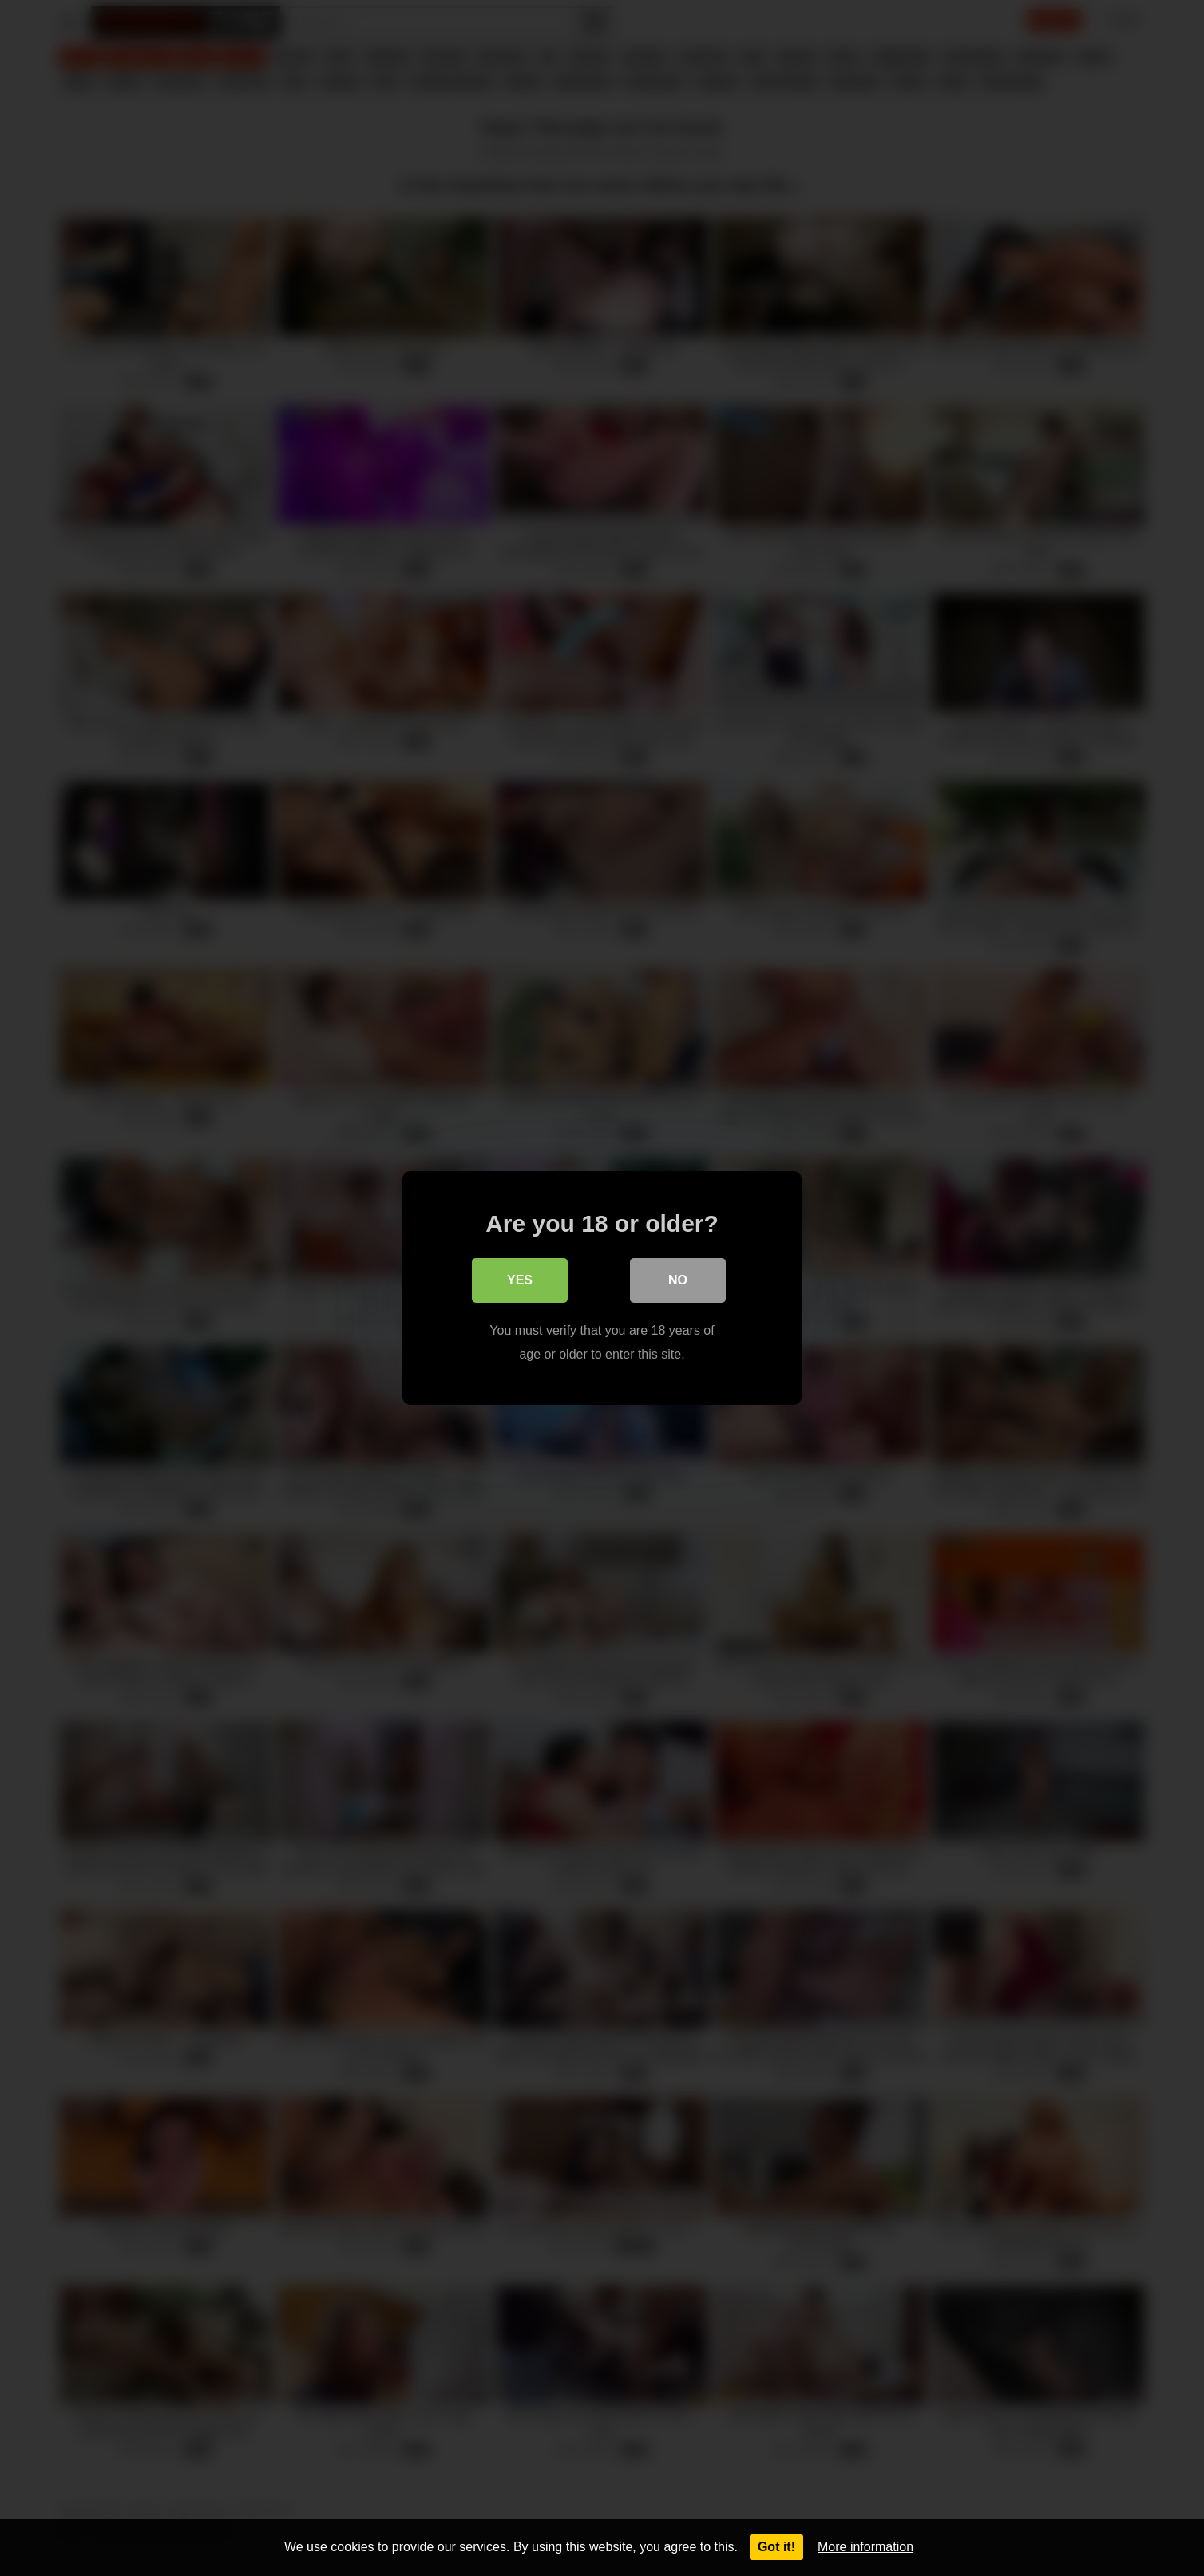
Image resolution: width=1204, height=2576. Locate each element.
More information (865, 2547)
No (677, 1280)
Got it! (776, 2547)
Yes (520, 1280)
